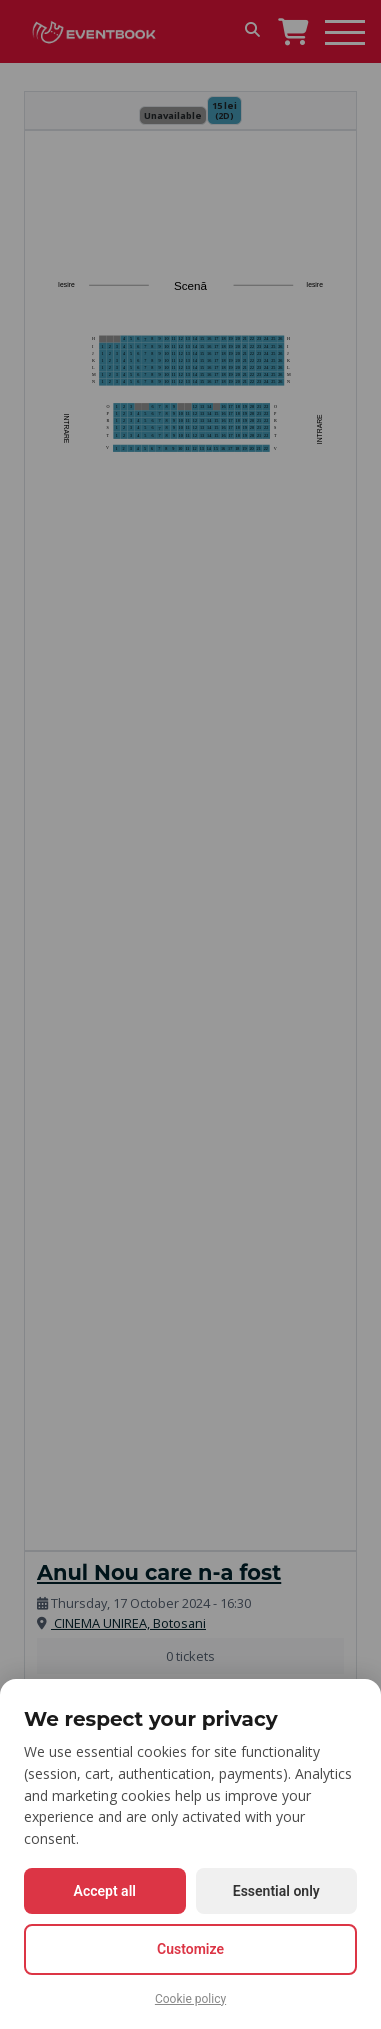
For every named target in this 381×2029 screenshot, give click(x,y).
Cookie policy (190, 1999)
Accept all (105, 1891)
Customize (190, 1949)
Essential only (276, 1891)
